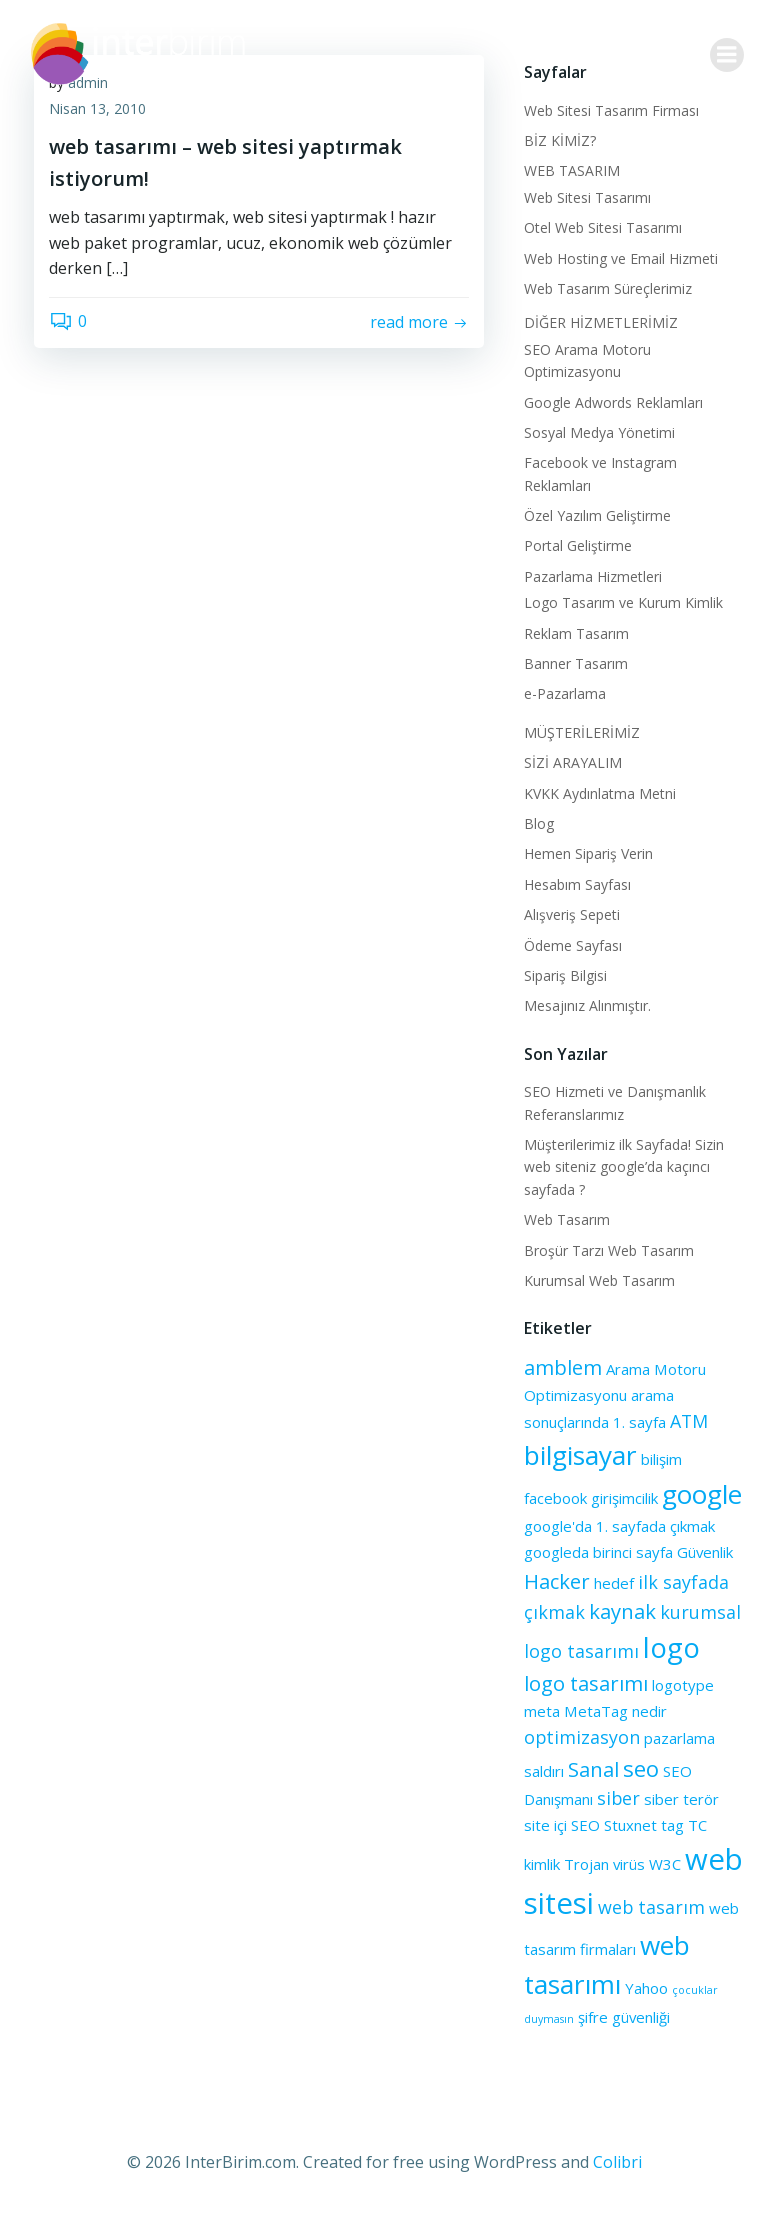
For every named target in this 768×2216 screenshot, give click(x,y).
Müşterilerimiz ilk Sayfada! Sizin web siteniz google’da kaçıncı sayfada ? (624, 1167)
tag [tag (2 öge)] (672, 1825)
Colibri (617, 2162)
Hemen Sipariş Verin (588, 853)
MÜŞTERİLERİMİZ (582, 732)
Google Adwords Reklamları (613, 402)
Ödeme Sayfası (573, 945)
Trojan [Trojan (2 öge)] (586, 1864)
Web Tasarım (567, 1219)
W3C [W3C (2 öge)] (665, 1864)
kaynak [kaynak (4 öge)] (622, 1611)
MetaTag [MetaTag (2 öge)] (596, 1711)
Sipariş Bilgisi (565, 975)
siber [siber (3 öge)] (618, 1798)
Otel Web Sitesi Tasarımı (603, 227)
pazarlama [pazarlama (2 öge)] (679, 1738)
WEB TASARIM (572, 170)
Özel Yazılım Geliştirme (597, 515)
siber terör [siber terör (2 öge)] (681, 1799)
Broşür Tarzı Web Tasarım (609, 1250)
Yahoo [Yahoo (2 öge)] (646, 1988)
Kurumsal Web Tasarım (599, 1280)
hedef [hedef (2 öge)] (614, 1583)
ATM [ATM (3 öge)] (689, 1421)
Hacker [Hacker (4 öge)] (557, 1581)
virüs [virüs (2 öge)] (629, 1864)
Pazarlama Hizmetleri (593, 576)
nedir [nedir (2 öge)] (649, 1711)
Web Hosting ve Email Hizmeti (621, 258)
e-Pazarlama (565, 693)
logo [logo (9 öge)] (671, 1647)
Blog (539, 823)
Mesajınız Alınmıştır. (587, 1005)
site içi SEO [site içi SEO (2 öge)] (562, 1825)
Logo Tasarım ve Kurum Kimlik (623, 602)
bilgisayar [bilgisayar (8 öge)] (580, 1455)
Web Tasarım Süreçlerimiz (608, 288)
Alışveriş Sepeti (572, 914)
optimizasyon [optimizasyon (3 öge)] (582, 1737)
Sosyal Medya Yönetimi (599, 432)
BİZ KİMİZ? (560, 140)
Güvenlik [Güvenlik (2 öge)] (705, 1552)
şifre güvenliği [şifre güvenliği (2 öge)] (624, 2017)
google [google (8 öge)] (702, 1494)
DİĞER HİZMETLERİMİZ (601, 322)
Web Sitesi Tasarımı (587, 197)
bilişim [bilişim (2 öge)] (661, 1459)
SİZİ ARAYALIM (573, 762)
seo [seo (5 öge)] (641, 1768)
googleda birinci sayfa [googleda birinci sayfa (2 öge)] (598, 1552)
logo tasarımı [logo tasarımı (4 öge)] (586, 1683)
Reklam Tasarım (576, 633)
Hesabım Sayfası (577, 884)
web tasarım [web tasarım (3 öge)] (651, 1907)
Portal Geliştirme (578, 545)
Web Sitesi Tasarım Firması (611, 110)
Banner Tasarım (576, 663)
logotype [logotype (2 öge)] (683, 1685)
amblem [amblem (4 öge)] (563, 1367)
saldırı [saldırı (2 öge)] (544, 1771)
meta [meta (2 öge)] (542, 1711)
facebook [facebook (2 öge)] (555, 1498)
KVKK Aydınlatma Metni (600, 793)
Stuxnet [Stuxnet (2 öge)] (630, 1825)
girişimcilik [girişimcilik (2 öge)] (624, 1498)
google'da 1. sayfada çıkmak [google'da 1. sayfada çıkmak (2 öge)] (619, 1526)
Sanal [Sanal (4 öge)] (593, 1769)
